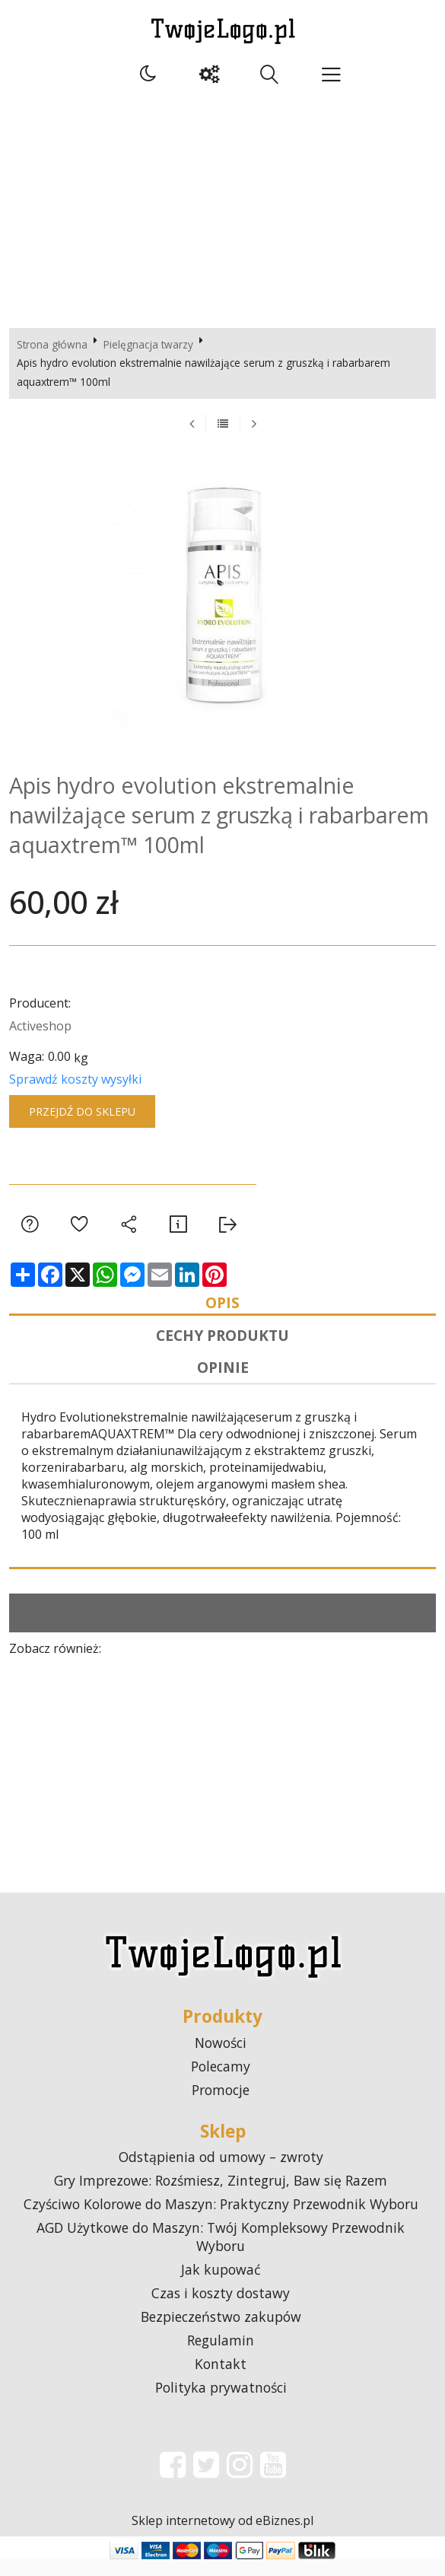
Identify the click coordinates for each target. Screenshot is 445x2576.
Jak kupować (220, 2286)
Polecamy (220, 2082)
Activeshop (40, 1025)
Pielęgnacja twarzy (148, 344)
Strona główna (52, 344)
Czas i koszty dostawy (220, 2310)
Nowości (220, 2058)
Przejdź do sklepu (82, 1111)
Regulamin (220, 2357)
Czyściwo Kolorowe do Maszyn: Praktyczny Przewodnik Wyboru (221, 2220)
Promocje (221, 2106)
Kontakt (220, 2380)
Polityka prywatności (221, 2404)
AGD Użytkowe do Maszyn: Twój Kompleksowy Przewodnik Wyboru (221, 2253)
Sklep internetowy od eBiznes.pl (222, 2537)
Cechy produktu (222, 1343)
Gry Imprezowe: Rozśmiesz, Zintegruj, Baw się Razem (220, 2197)
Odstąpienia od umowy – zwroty (221, 2173)
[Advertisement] (222, 206)
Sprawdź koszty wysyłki (75, 1079)
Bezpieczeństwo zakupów (221, 2333)
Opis (222, 1304)
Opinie (223, 1380)
